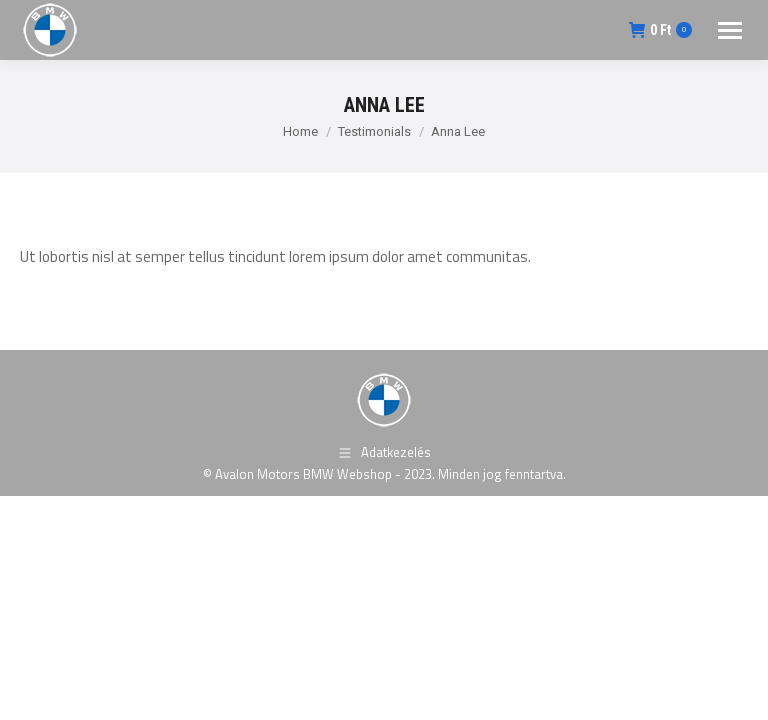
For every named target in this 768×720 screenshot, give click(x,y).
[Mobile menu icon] (730, 30)
